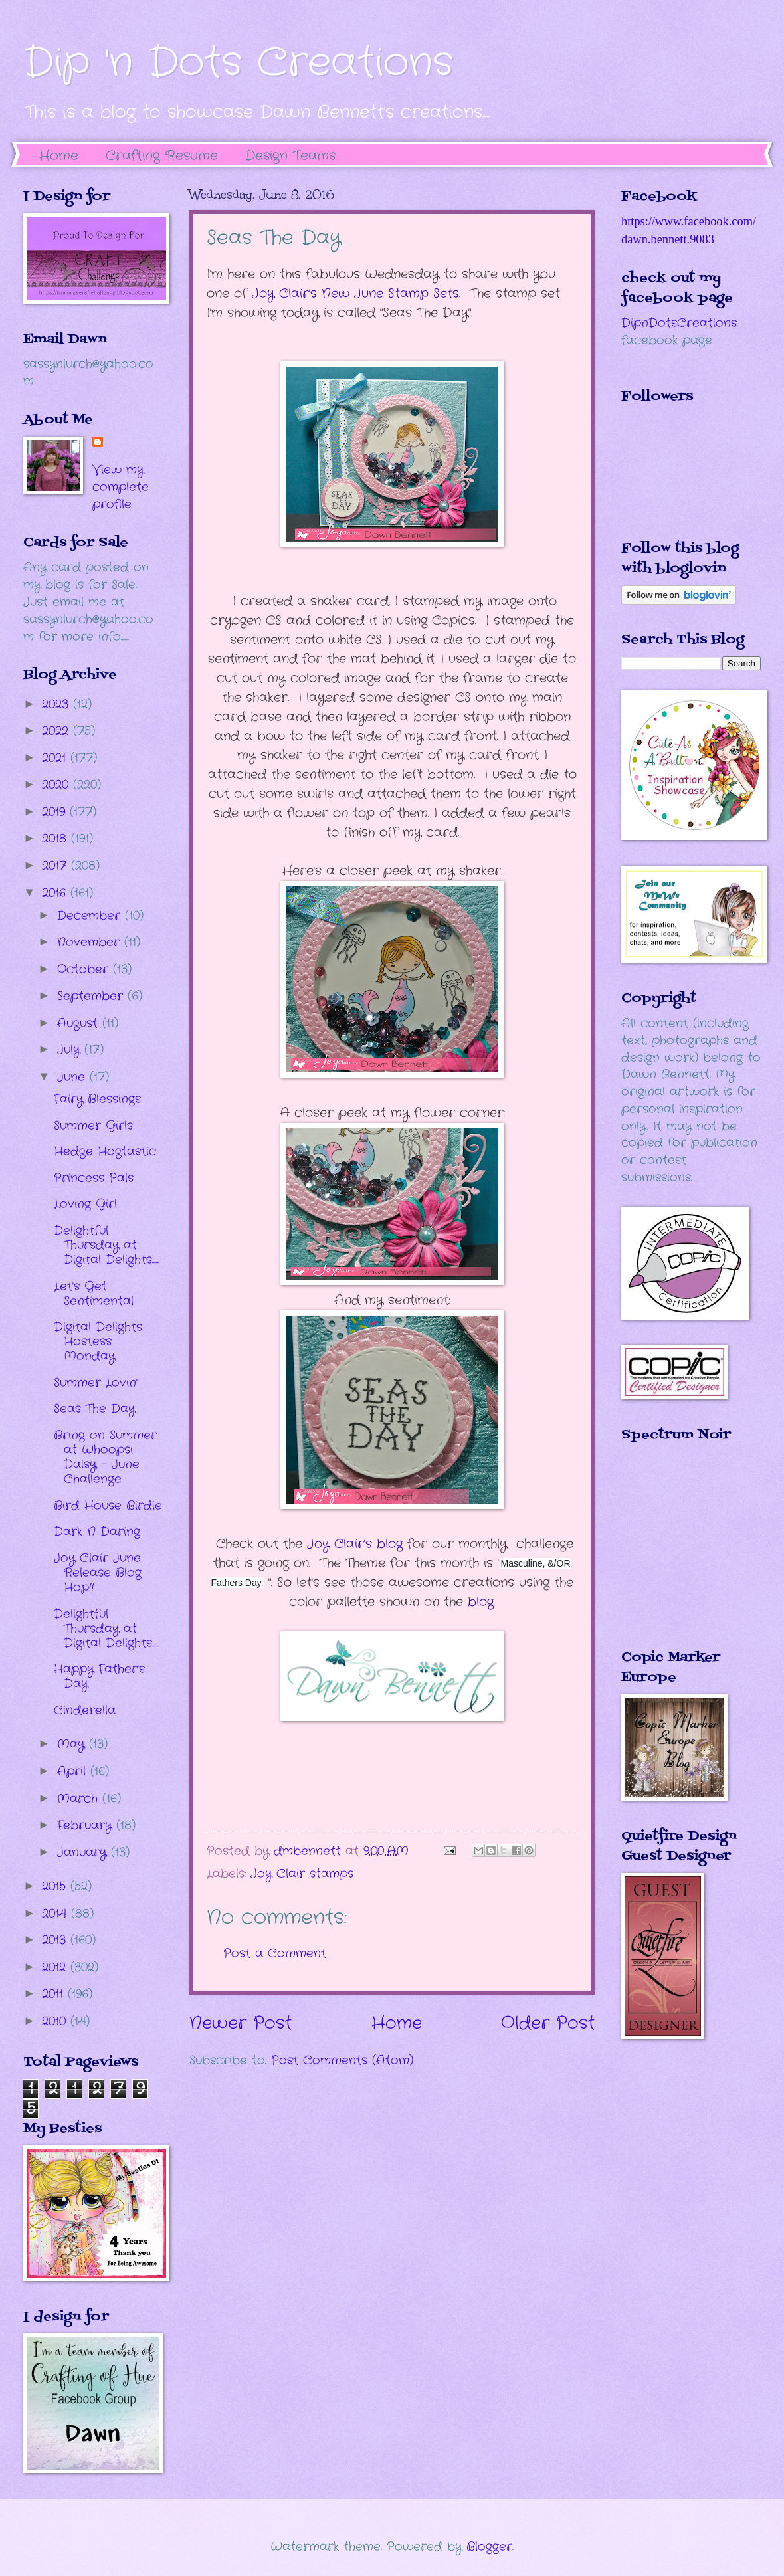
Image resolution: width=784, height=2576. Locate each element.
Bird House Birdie (108, 1505)
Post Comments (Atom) (342, 2060)
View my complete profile (120, 487)
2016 (56, 893)
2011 (55, 1994)
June (73, 1077)
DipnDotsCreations (679, 323)
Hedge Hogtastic (105, 1151)
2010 (56, 2021)
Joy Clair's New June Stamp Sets (355, 293)
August (79, 1023)
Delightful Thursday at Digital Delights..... (106, 1245)
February (86, 1825)
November (90, 942)
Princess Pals (94, 1178)
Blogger (489, 2546)
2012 (56, 1967)
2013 (56, 1940)
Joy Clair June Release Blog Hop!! (98, 1572)
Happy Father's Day (99, 1676)
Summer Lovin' (96, 1382)
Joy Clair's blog (355, 1544)
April (73, 1771)
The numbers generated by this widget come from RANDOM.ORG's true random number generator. (674, 1555)
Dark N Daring (97, 1531)
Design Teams (290, 155)
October (85, 969)
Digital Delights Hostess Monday (98, 1341)
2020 (57, 784)
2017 (56, 865)
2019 (56, 812)
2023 (57, 704)
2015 (56, 1886)
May (73, 1744)
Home (58, 155)
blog (481, 1602)
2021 (56, 758)
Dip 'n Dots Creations (238, 63)
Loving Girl (85, 1204)
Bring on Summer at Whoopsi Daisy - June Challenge (105, 1457)
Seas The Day (94, 1408)
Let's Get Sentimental (94, 1294)
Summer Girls (93, 1125)
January (84, 1852)
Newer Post (240, 2023)
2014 (56, 1913)
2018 (56, 838)
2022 (57, 731)
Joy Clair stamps (301, 1873)
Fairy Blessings (97, 1099)
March (79, 1798)
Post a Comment (274, 1953)
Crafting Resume (162, 155)
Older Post (548, 2023)
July (70, 1049)
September (92, 996)
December (91, 915)
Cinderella (85, 1710)
